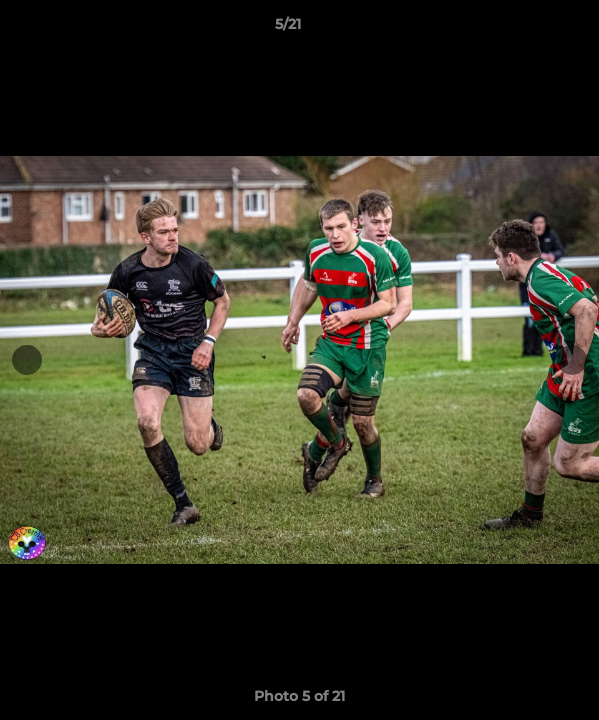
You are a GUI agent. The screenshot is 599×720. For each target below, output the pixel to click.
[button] (527, 29)
